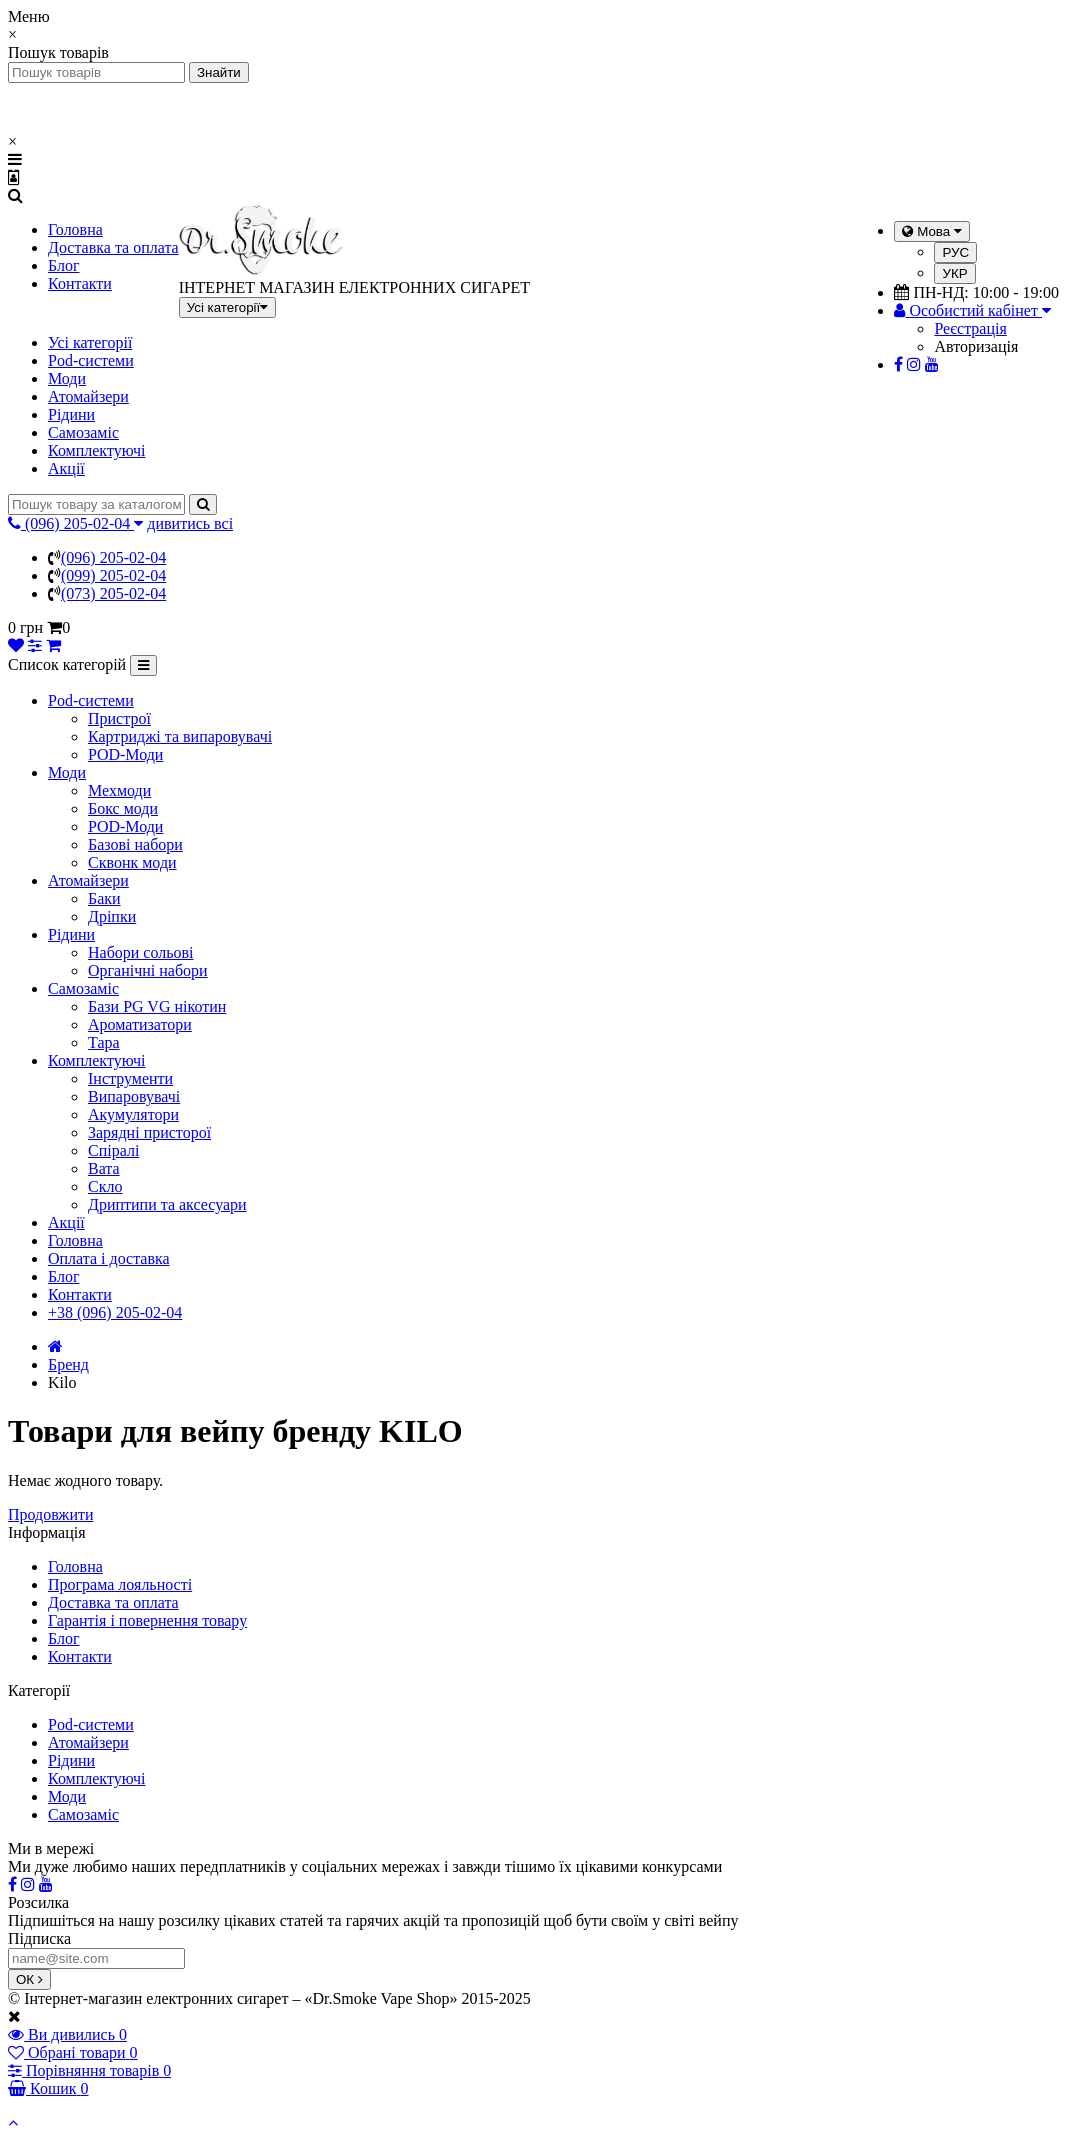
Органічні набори (148, 970)
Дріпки (112, 916)
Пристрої (119, 718)
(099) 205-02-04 (113, 575)
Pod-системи (91, 360)
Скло (105, 1186)
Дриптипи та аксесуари (167, 1204)
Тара (104, 1042)
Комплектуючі (97, 450)
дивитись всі (190, 523)
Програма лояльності (120, 1584)
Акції (66, 468)
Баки (104, 898)
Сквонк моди (132, 862)
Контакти (80, 283)
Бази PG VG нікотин (157, 1006)
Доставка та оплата (113, 247)
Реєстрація (970, 328)
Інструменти (130, 1078)
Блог (64, 265)
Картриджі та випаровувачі (180, 736)
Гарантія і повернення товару (147, 1620)
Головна (75, 229)
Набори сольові (141, 952)
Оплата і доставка (109, 1258)
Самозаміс (83, 432)
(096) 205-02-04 (113, 557)
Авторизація (976, 346)
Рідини (71, 414)
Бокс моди (123, 808)
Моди (67, 378)
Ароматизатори (140, 1024)
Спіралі (113, 1150)
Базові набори (135, 844)
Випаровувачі (134, 1096)
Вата (104, 1168)
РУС (955, 252)
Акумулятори (133, 1114)
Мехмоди (119, 790)
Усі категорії (90, 342)
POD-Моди (125, 754)
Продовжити (51, 1514)
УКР (954, 273)
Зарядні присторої (149, 1132)
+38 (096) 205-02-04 (115, 1312)
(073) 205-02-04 (113, 593)
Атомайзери (88, 396)
